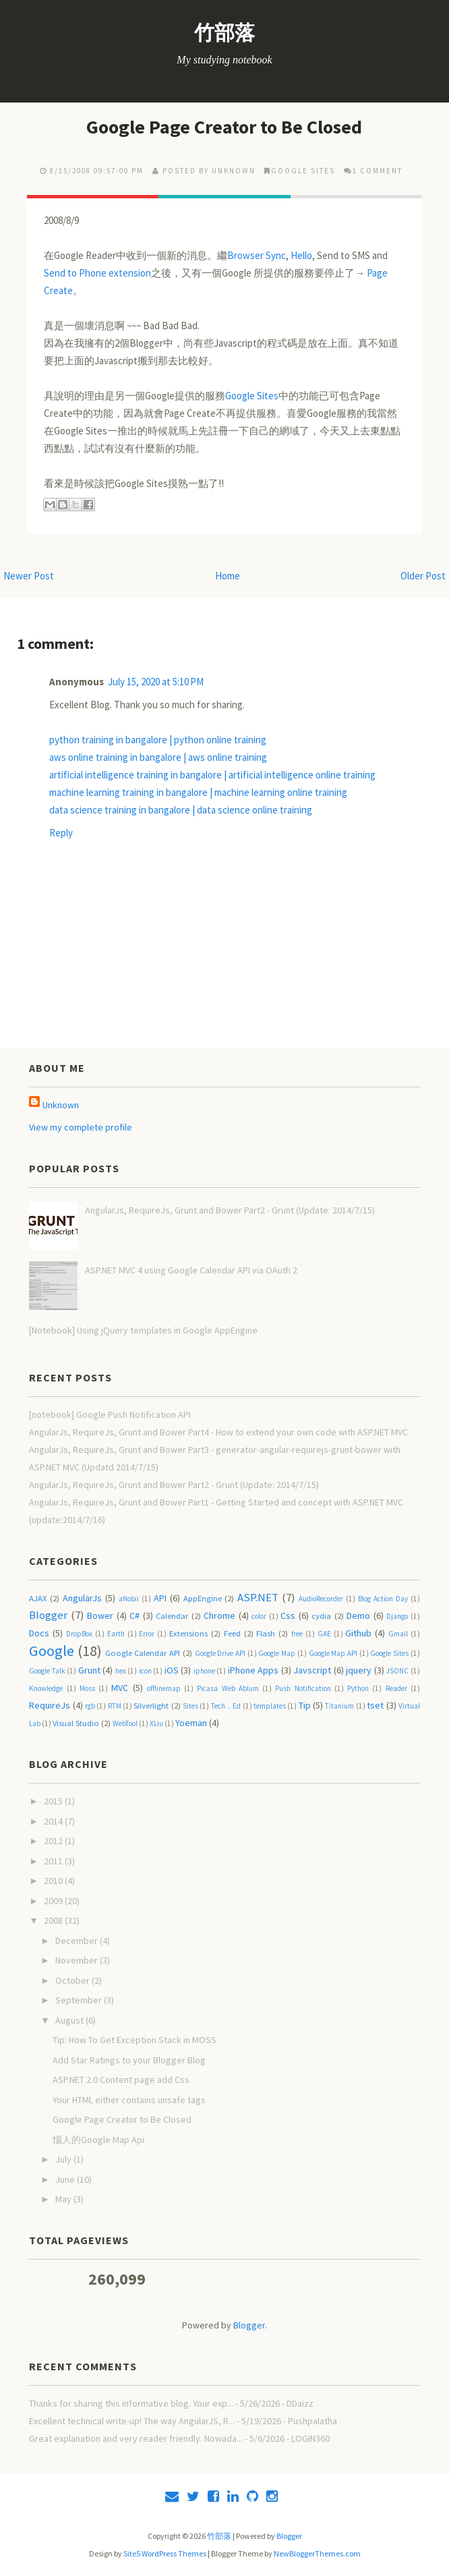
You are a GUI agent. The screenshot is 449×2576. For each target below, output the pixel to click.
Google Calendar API (142, 1653)
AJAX (38, 1598)
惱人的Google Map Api (98, 2140)
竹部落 (224, 32)
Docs (39, 1633)
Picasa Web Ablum (228, 1688)
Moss (87, 1688)
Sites (190, 1706)
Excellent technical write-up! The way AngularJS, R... (132, 2421)
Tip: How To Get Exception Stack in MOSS (134, 2040)
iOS (171, 1670)
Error (146, 1633)
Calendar (172, 1616)
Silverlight (151, 1705)
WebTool (125, 1723)
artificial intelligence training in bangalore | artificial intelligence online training (212, 774)
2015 (54, 1801)
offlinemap (164, 1688)
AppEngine (202, 1598)
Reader (396, 1688)
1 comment (377, 170)
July (64, 2159)
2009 (54, 1901)
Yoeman (191, 1723)
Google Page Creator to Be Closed (224, 127)
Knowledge (46, 1688)
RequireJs (49, 1705)
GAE (324, 1633)
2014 (54, 1821)
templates (269, 1706)
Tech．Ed (226, 1706)
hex (120, 1671)
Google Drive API (220, 1653)
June (66, 2179)
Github (358, 1633)
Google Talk (47, 1671)
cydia (321, 1616)
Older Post (423, 575)
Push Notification (302, 1688)
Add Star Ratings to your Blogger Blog (129, 2060)
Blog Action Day (383, 1598)
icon (145, 1671)
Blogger (48, 1614)
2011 (54, 1861)
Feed (232, 1633)
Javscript (312, 1670)
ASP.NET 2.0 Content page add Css (121, 2079)
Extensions (188, 1633)
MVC (119, 1688)
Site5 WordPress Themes (164, 2553)
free (297, 1633)
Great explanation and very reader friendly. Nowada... (136, 2438)
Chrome (219, 1615)
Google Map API (333, 1653)
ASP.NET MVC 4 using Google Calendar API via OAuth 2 (191, 1270)
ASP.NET (257, 1597)
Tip (305, 1705)
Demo (358, 1615)
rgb (90, 1706)
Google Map (276, 1653)
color (258, 1616)
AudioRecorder (321, 1598)
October (73, 1980)
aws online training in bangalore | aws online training (158, 757)
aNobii (129, 1598)
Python (358, 1688)
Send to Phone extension (97, 272)
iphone (204, 1671)
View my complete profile (80, 1127)
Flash (265, 1633)
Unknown (60, 1105)
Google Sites (303, 170)
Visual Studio (76, 1723)
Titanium (339, 1706)
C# (134, 1615)
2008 (54, 1920)
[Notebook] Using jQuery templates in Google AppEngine (143, 1330)
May (64, 2199)
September (79, 2000)
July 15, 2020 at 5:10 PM (156, 681)
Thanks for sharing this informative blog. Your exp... (131, 2403)
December (77, 1941)
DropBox (79, 1633)
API (160, 1598)
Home (227, 575)
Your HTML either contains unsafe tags (129, 2100)
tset (375, 1705)
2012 (54, 1841)
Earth (116, 1633)
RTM (114, 1706)
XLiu (156, 1723)
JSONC (397, 1671)
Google (51, 1650)
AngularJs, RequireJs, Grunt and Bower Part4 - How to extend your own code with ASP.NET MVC (218, 1432)
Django (397, 1616)
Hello (301, 255)
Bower (100, 1615)
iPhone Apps (253, 1670)
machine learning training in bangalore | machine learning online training (198, 792)
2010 (54, 1880)
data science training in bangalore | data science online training (180, 809)
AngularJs (82, 1598)
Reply (61, 832)
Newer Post (28, 575)
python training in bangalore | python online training (157, 739)
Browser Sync (256, 255)
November (77, 1960)
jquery (358, 1670)
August (70, 2020)
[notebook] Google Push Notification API (110, 1414)
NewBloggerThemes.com (317, 2553)
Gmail (398, 1633)
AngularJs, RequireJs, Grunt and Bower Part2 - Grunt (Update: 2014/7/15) (230, 1210)
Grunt (89, 1670)
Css (287, 1615)
